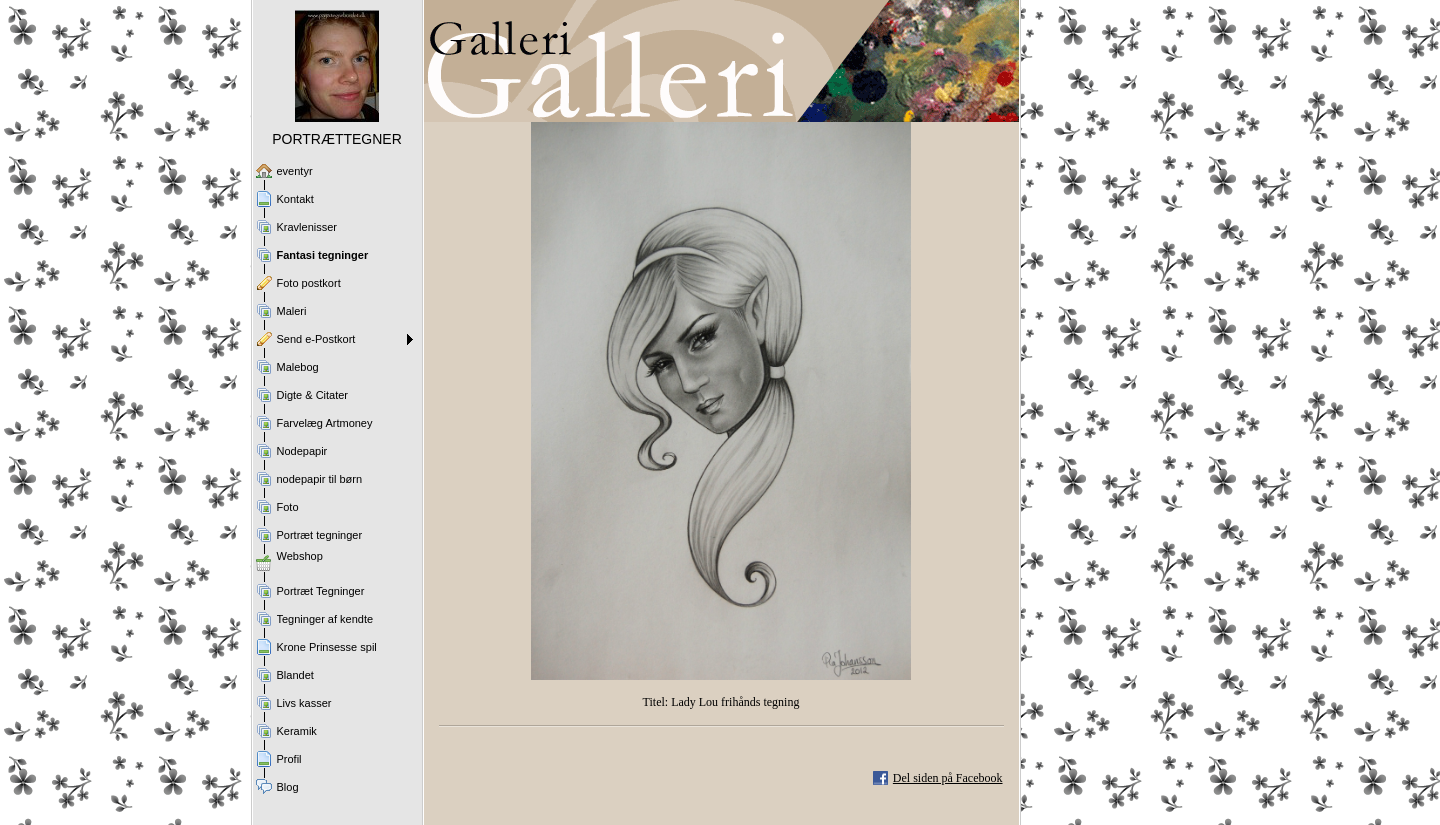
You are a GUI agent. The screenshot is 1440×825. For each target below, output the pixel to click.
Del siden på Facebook (948, 778)
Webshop (300, 556)
